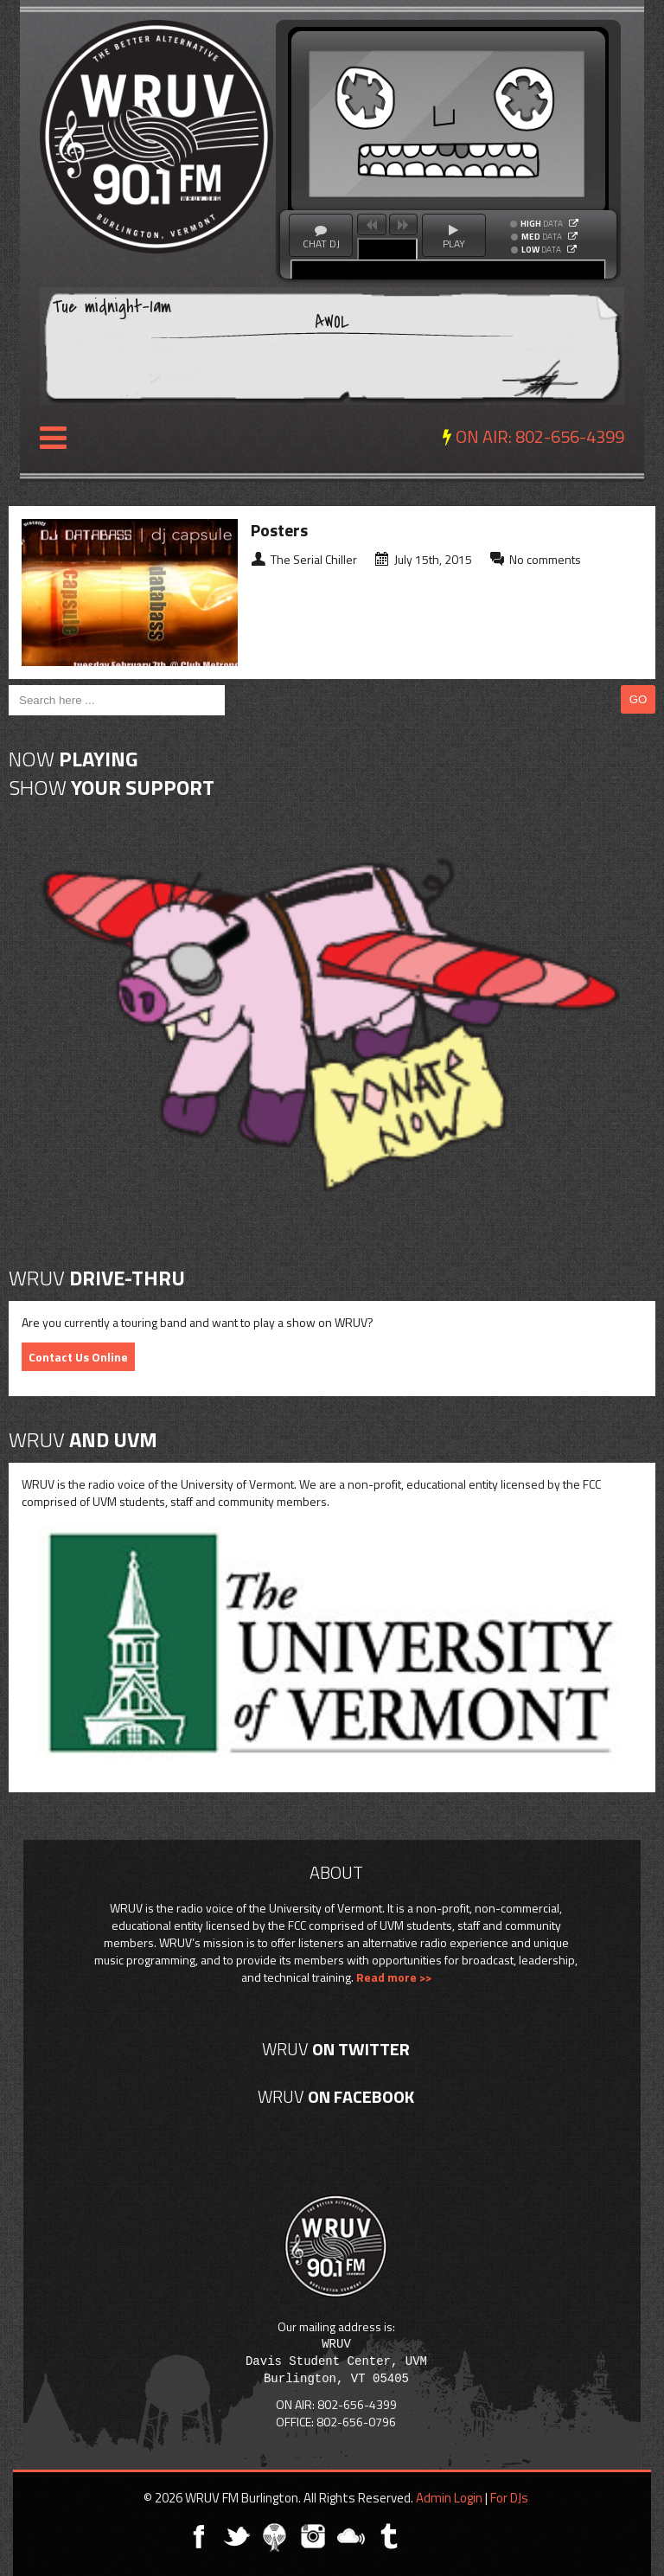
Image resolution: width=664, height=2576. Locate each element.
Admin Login (449, 2498)
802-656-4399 (569, 436)
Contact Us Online (78, 1357)
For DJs (509, 2498)
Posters (279, 529)
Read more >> (393, 1977)
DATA (541, 224)
